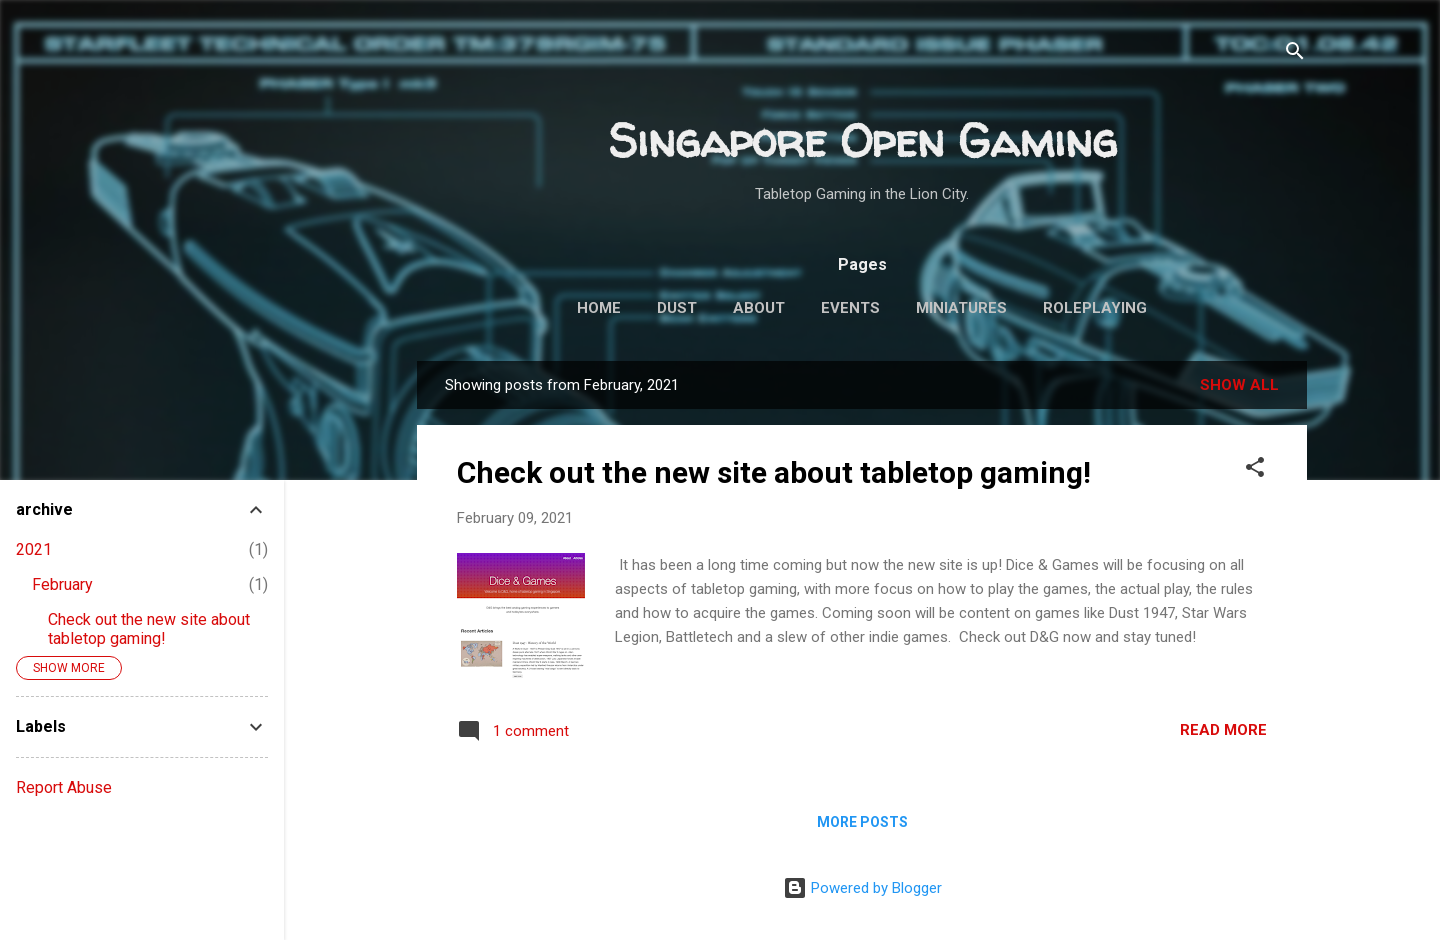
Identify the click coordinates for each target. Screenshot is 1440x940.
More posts (862, 822)
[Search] (1295, 54)
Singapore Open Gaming (862, 140)
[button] (1255, 470)
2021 (34, 549)
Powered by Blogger (862, 888)
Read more (1223, 730)
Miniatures (961, 308)
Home (599, 308)
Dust (677, 308)
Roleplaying (1095, 308)
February (62, 584)
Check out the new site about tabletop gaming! (774, 472)
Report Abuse (64, 787)
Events (850, 308)
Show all (1239, 385)
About (759, 308)
